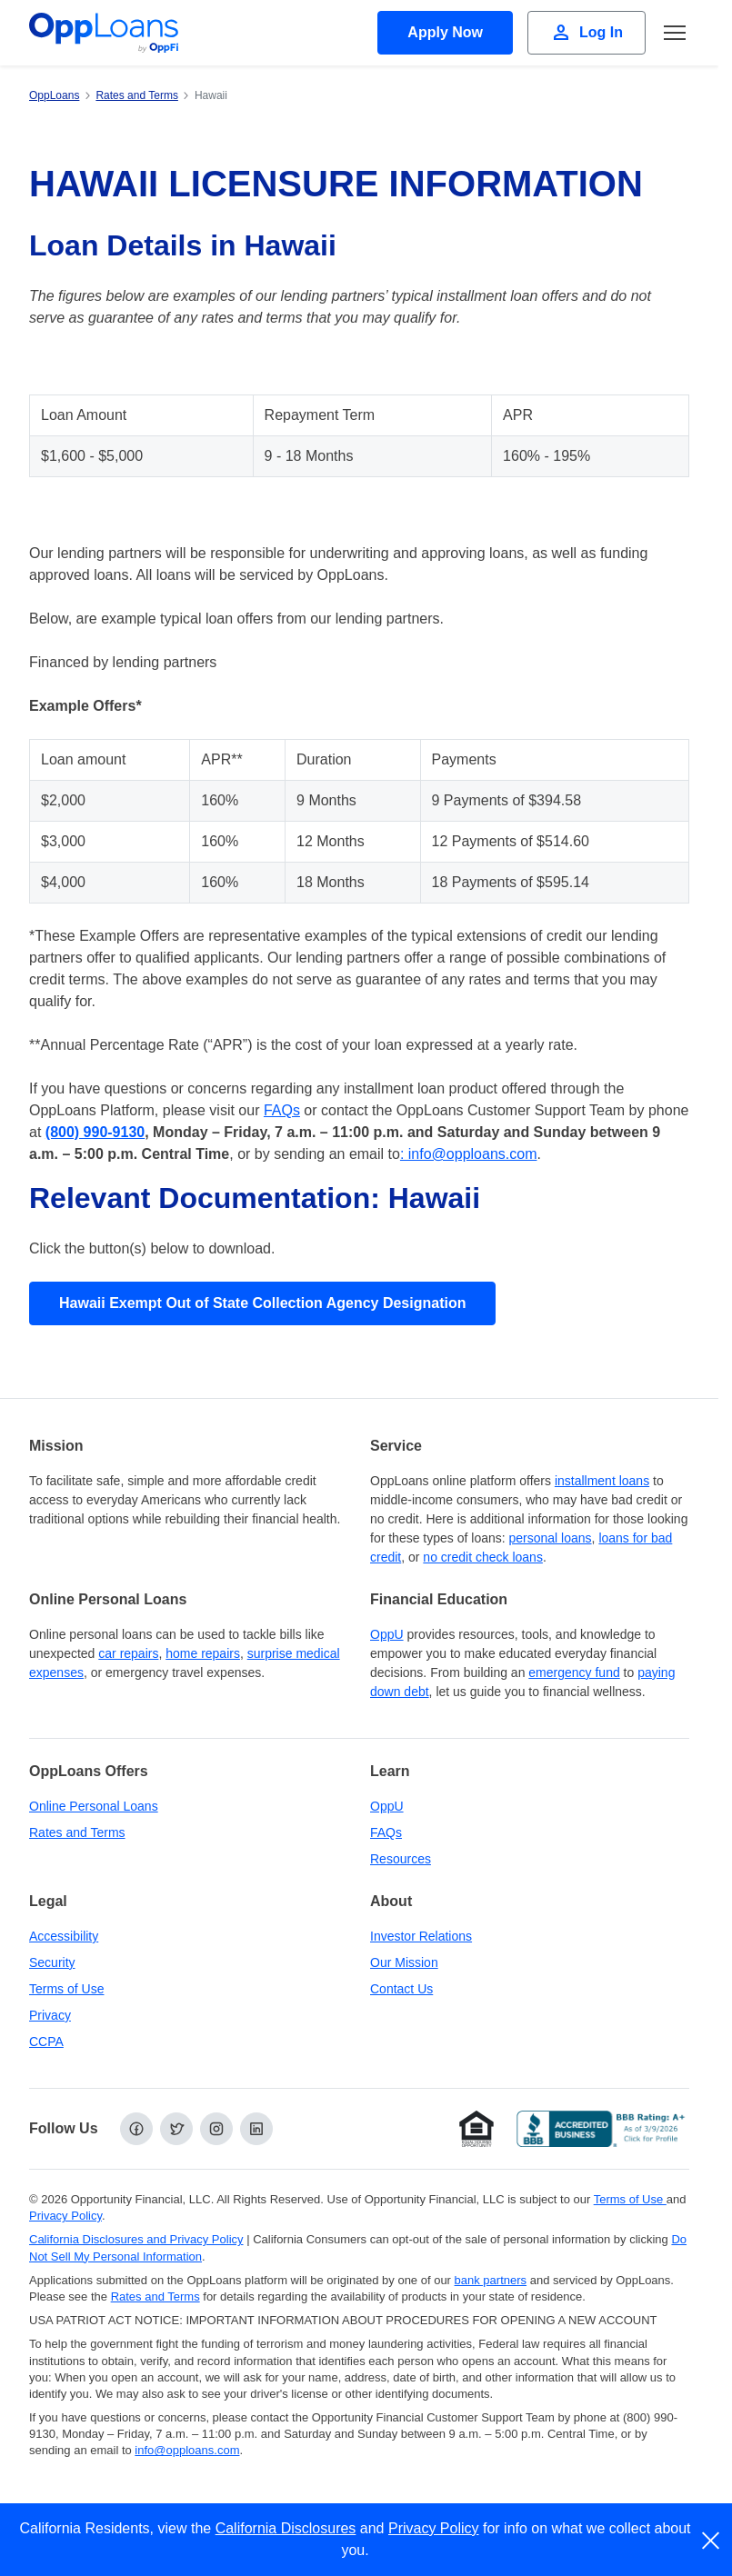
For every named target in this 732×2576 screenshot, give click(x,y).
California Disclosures (286, 2528)
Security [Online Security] (52, 1962)
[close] (711, 2540)
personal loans (550, 1538)
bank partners (491, 2280)
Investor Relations (421, 1936)
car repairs (128, 1653)
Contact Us (401, 1989)
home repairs (202, 1653)
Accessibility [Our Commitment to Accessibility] (63, 1936)
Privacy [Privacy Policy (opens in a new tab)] (50, 2015)
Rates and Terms (77, 1832)
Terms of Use (66, 1989)
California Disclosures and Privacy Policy (136, 2239)
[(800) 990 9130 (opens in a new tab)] (95, 1132)
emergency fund (573, 1672)
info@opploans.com (187, 2450)
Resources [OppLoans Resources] (400, 1859)
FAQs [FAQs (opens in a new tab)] (282, 1110)
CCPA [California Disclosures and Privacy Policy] (46, 2041)
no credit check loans (483, 1557)
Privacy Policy (433, 2528)
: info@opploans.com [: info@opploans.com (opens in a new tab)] (468, 1154)
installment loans (602, 1480)
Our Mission (404, 1962)
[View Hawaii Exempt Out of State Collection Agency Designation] (262, 1303)
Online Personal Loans (93, 1806)
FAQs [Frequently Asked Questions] (386, 1832)
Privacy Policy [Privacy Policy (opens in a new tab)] (65, 2215)
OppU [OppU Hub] (387, 1634)
